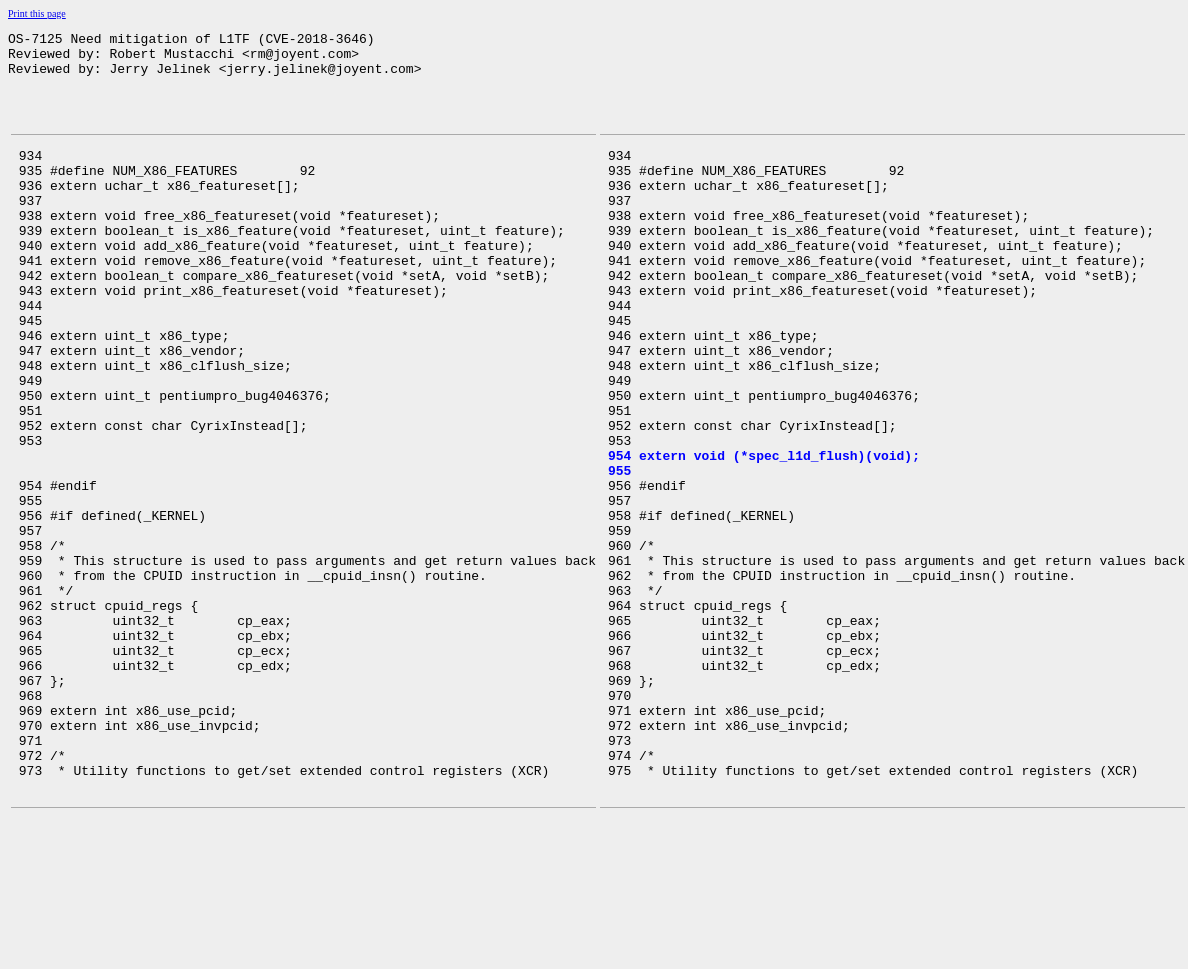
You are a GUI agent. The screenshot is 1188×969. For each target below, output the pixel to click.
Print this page (37, 13)
